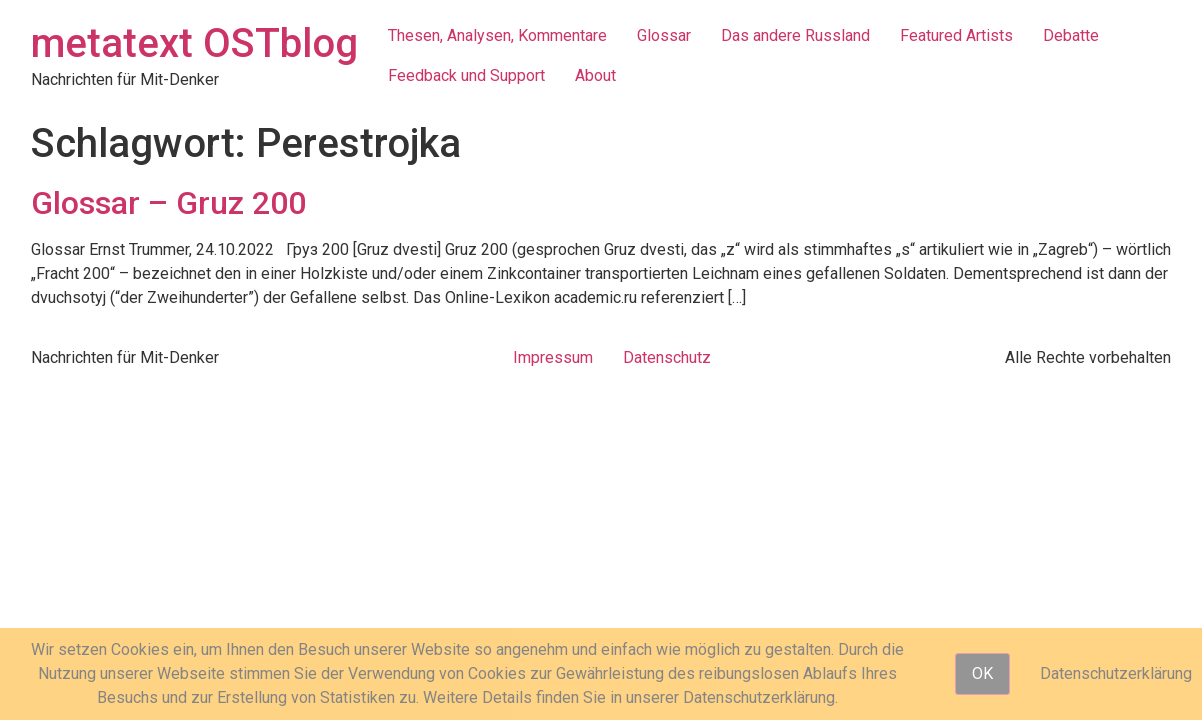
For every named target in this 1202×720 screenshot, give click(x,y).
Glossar (664, 35)
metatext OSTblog (194, 43)
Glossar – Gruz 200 (168, 203)
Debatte (1071, 35)
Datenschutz (667, 357)
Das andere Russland (795, 35)
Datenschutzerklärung (1116, 673)
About (595, 75)
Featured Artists (956, 35)
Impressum (553, 357)
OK (982, 673)
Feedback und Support (466, 75)
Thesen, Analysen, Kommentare (497, 35)
